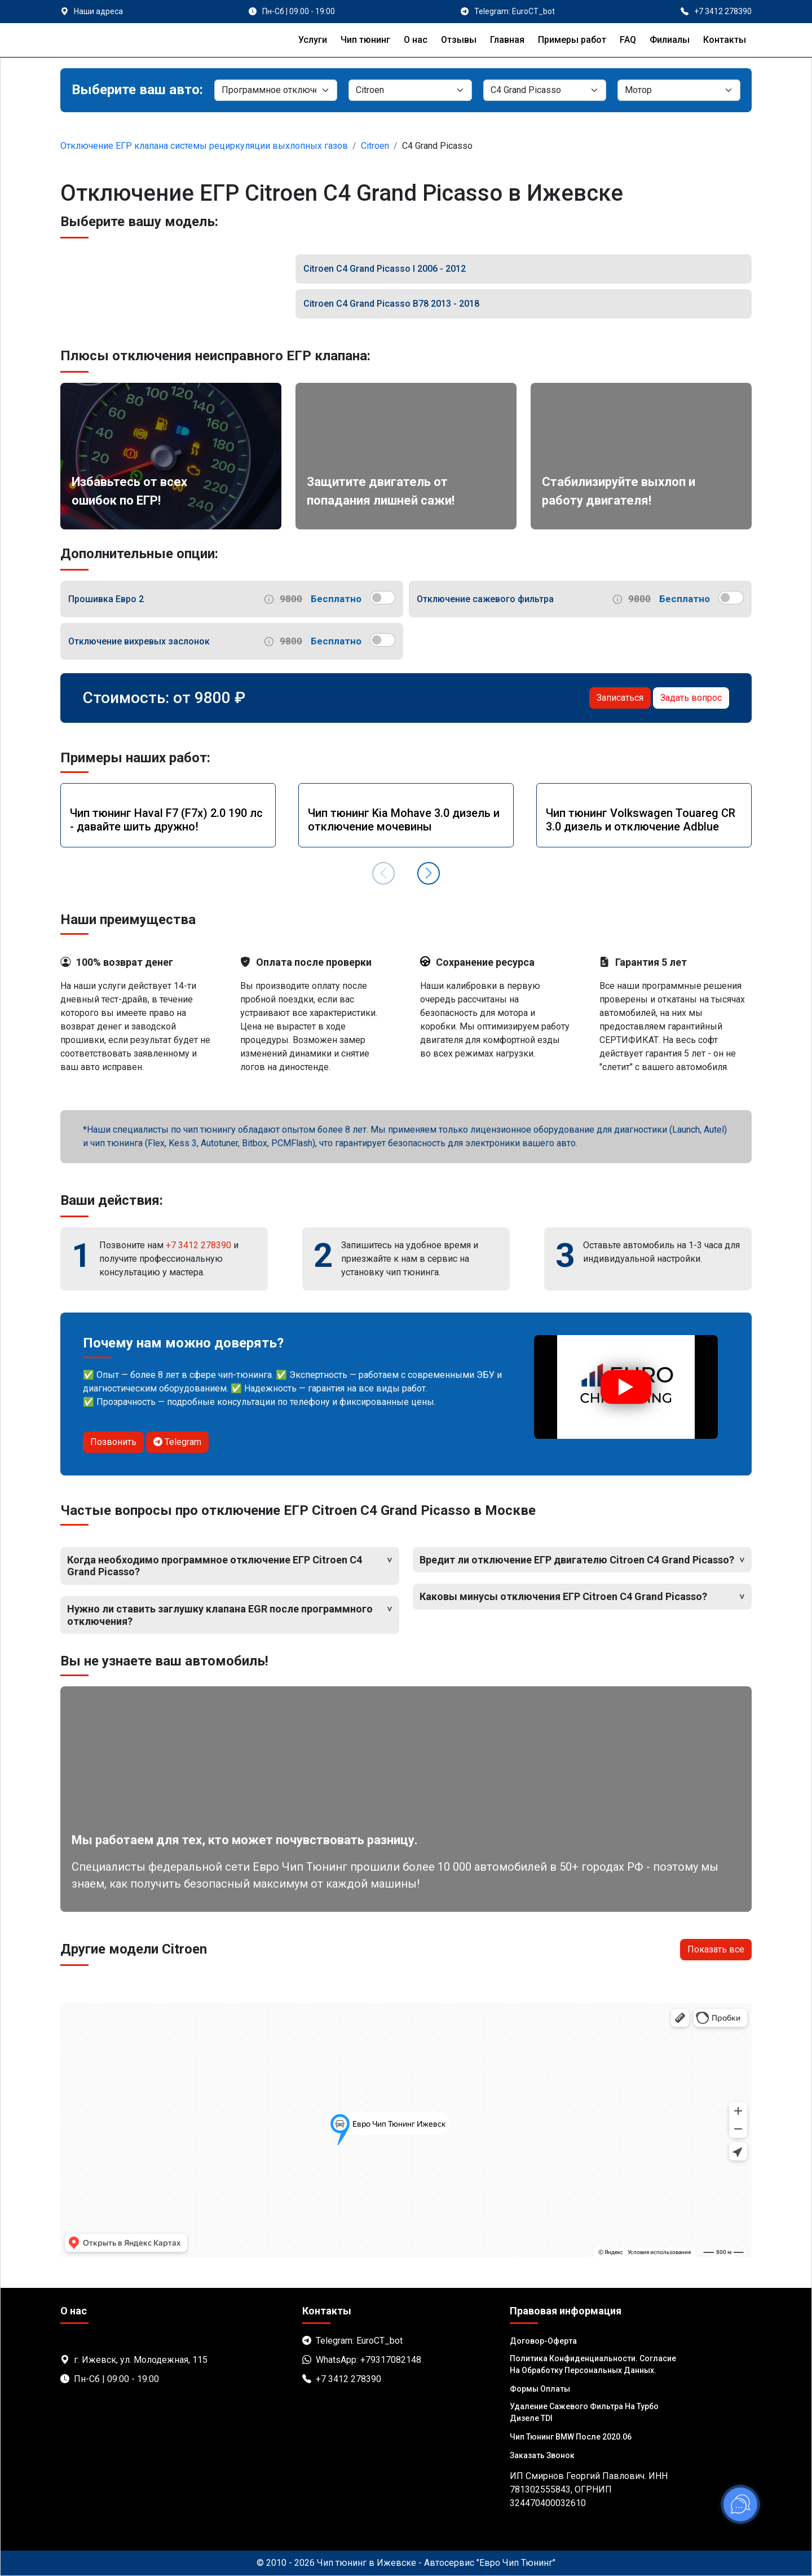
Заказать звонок (542, 2455)
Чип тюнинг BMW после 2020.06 (571, 2436)
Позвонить (113, 1442)
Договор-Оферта (543, 2340)
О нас (415, 39)
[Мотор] (678, 90)
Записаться (620, 697)
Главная (507, 39)
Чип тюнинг (365, 39)
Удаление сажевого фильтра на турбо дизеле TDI (584, 2412)
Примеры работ (572, 39)
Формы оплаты (540, 2388)
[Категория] (275, 90)
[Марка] (409, 90)
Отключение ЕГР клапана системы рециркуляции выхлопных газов (204, 145)
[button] (428, 873)
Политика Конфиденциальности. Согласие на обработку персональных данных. (593, 2364)
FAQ (628, 39)
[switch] (382, 597)
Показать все (715, 1949)
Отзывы (458, 39)
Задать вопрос (691, 697)
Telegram (177, 1442)
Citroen (375, 145)
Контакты (724, 39)
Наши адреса (98, 11)
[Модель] (544, 90)
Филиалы (670, 39)
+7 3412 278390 (198, 1245)
